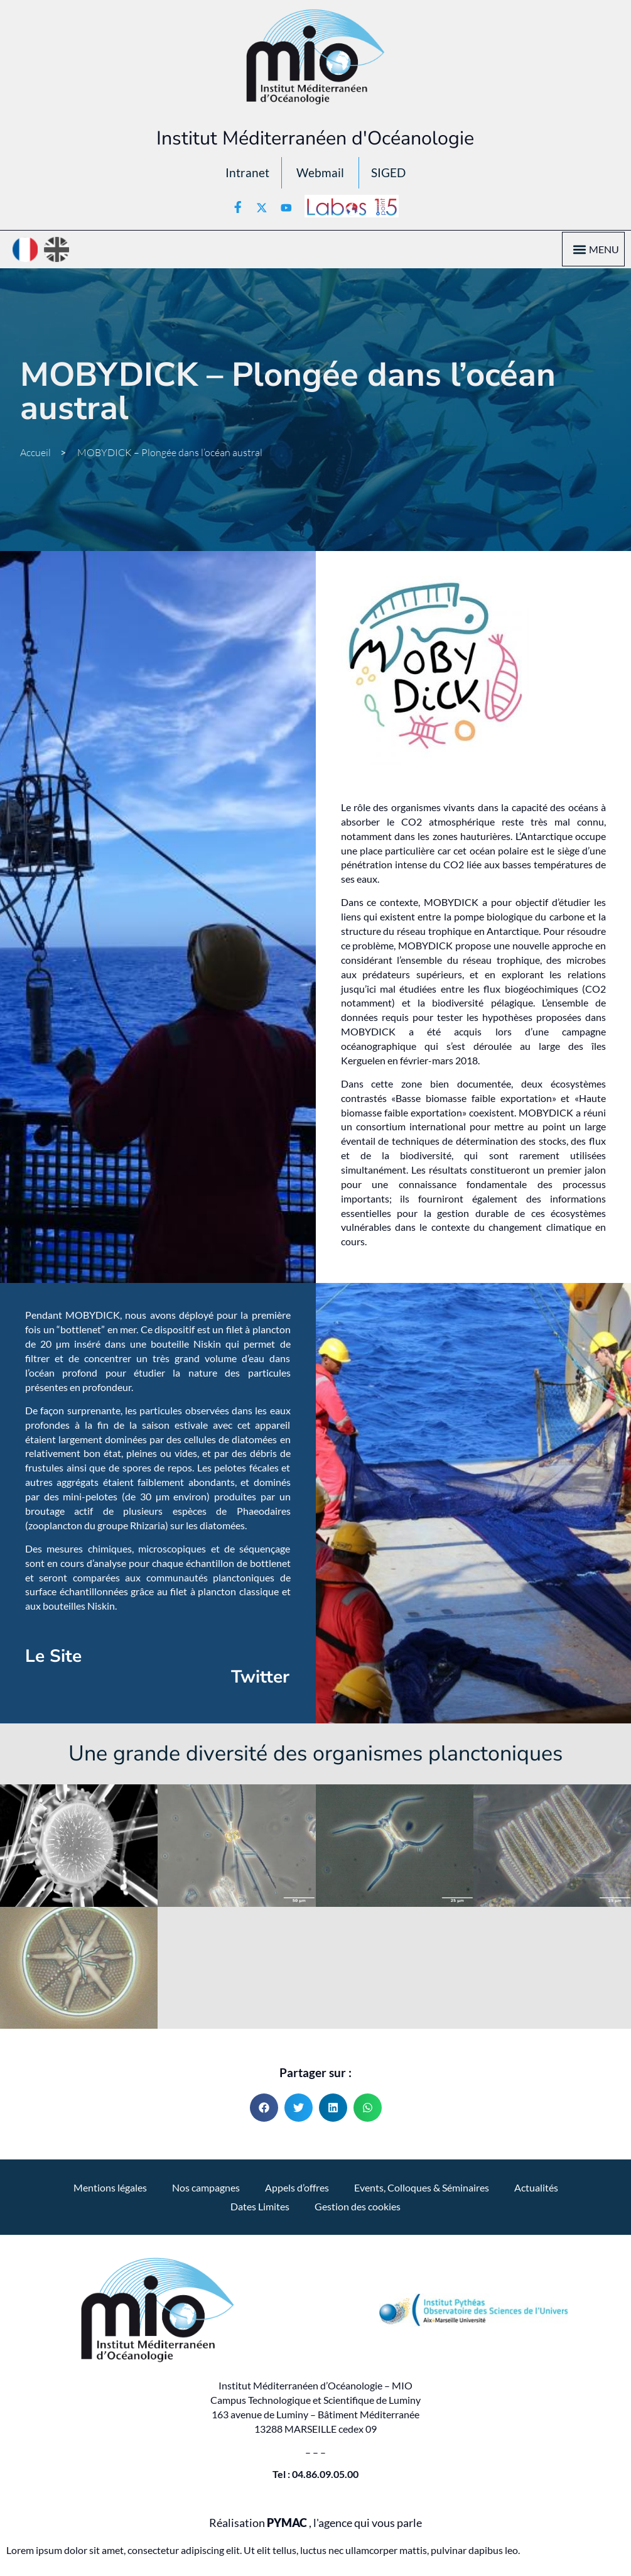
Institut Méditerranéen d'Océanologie (315, 138)
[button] (579, 253)
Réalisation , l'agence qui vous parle (315, 2526)
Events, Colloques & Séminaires (421, 2191)
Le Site (53, 1659)
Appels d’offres (297, 2191)
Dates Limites (259, 2209)
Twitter (260, 1681)
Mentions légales (110, 2191)
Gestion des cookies (358, 2209)
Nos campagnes (206, 2191)
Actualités (536, 2191)
